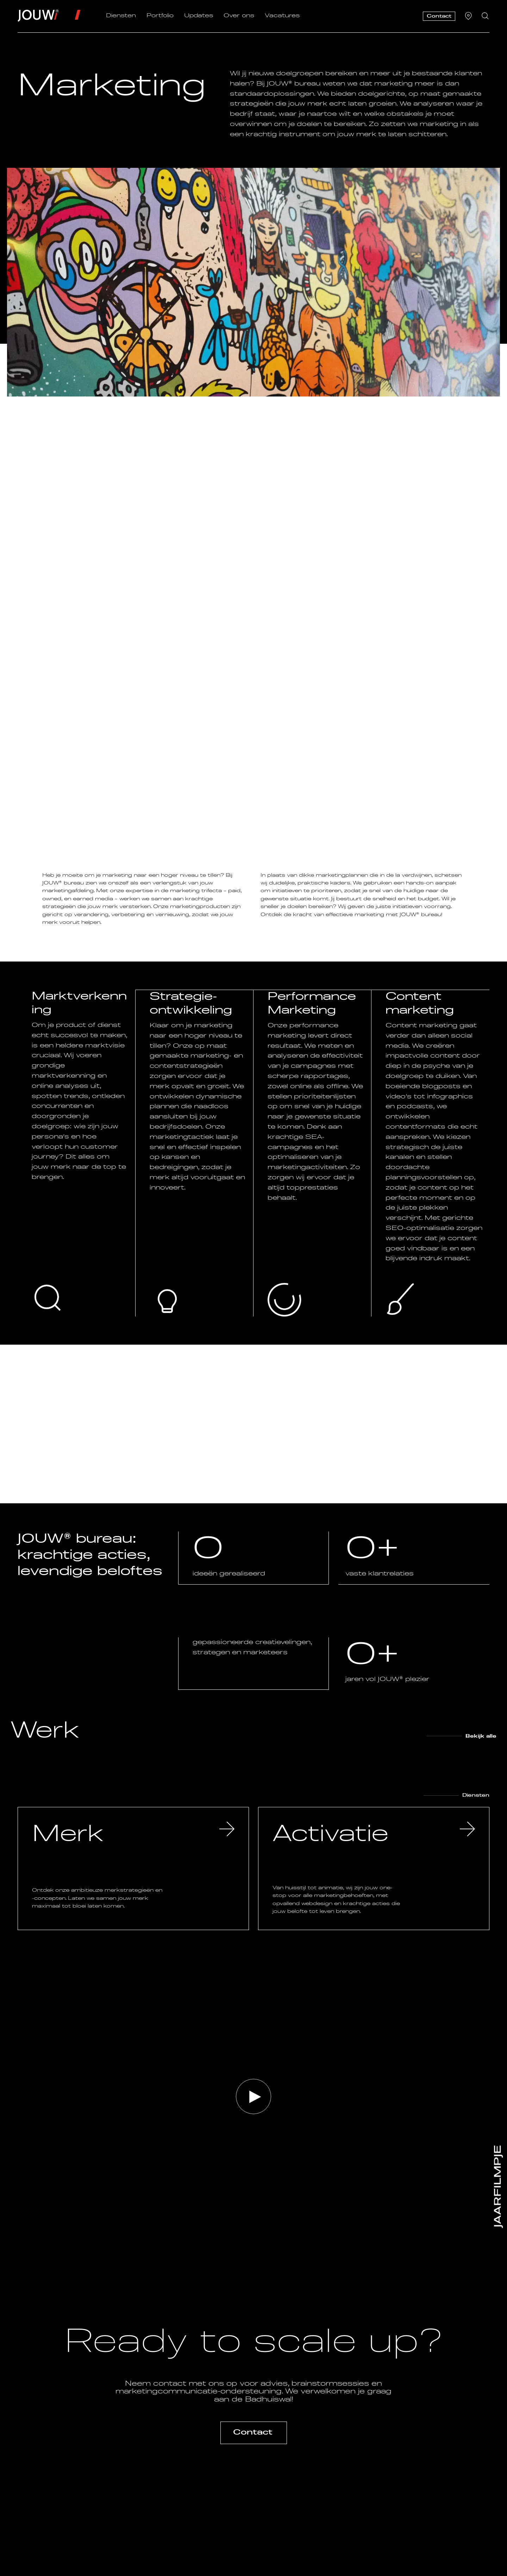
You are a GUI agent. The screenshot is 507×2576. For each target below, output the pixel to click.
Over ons (239, 16)
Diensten (121, 16)
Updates (198, 16)
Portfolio (160, 16)
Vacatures (282, 16)
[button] (253, 2095)
